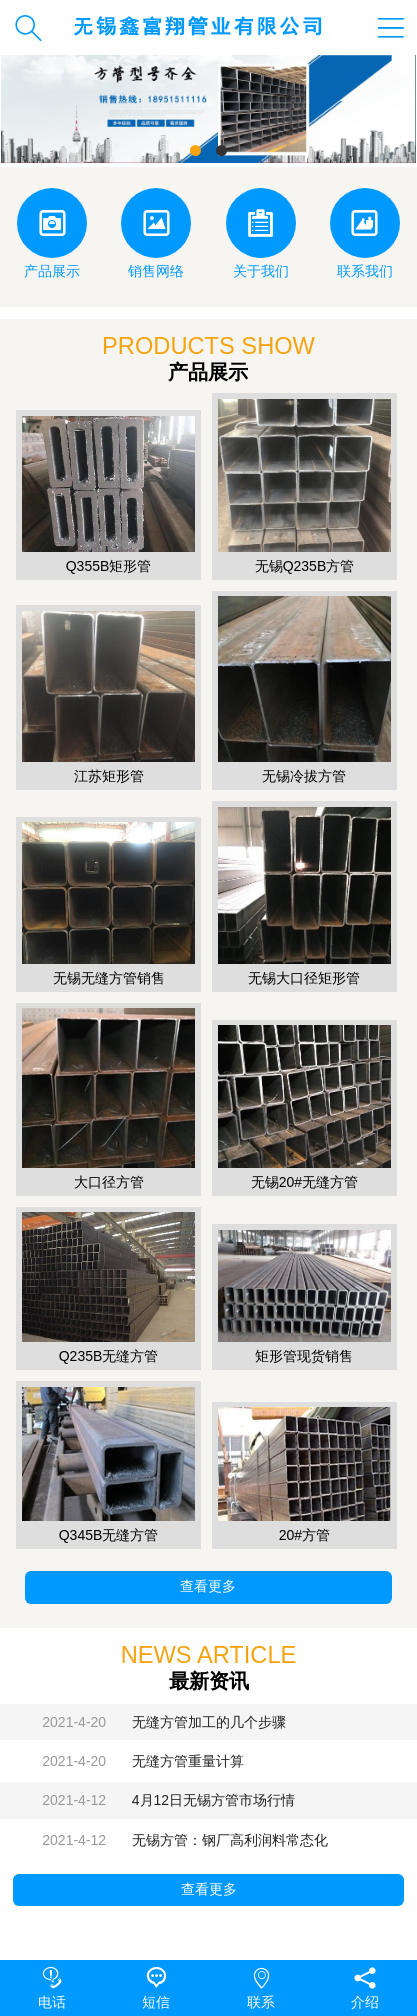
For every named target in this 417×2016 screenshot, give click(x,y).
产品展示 (52, 233)
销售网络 (156, 233)
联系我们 (365, 233)
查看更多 (208, 1586)
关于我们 (261, 233)
